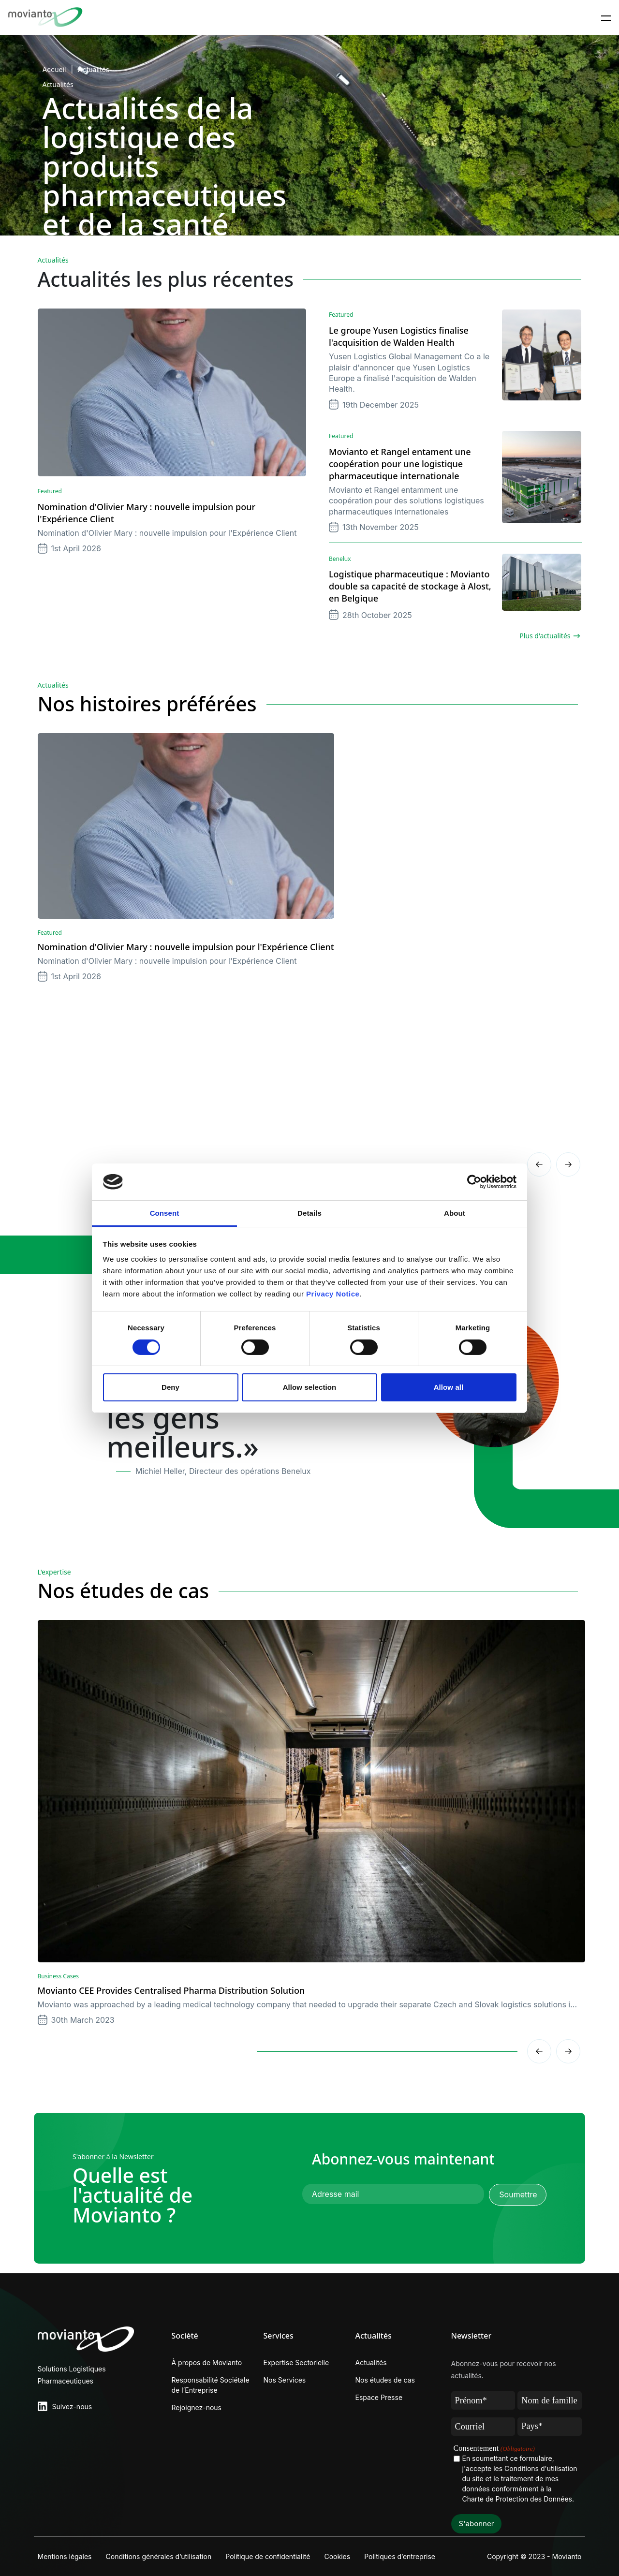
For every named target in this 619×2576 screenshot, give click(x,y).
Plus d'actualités (544, 635)
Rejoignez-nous (196, 2407)
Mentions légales (65, 2556)
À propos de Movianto (207, 2362)
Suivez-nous (72, 2406)
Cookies (338, 2556)
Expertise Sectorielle (296, 2362)
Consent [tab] (164, 1213)
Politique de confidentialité (268, 2556)
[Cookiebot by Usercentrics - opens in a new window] (474, 1182)
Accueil (54, 69)
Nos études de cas (385, 2380)
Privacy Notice (332, 1294)
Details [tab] (309, 1213)
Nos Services (285, 2380)
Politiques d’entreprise (401, 2556)
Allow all (449, 1387)
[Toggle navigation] (606, 17)
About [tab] (454, 1213)
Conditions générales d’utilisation (159, 2556)
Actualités (93, 69)
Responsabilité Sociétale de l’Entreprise (211, 2385)
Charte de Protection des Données (517, 2499)
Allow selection (310, 1387)
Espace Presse (379, 2397)
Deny (170, 1387)
